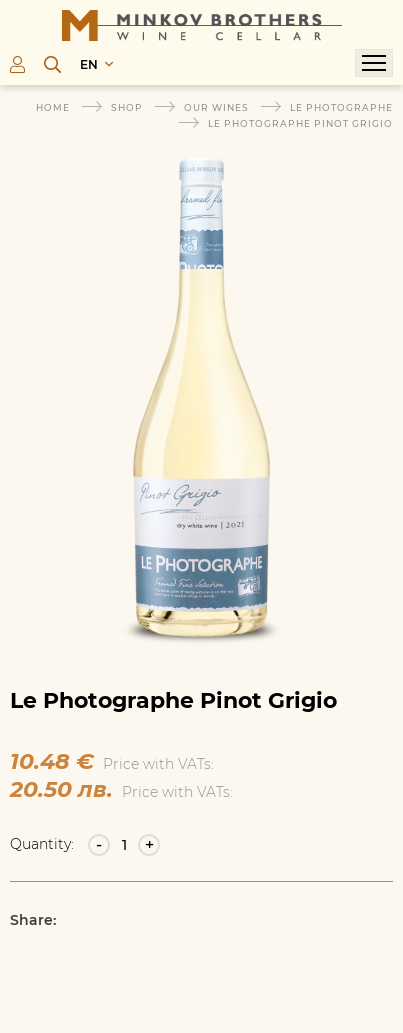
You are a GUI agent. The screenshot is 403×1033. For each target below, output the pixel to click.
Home (53, 107)
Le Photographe (341, 107)
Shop (127, 107)
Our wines (216, 107)
